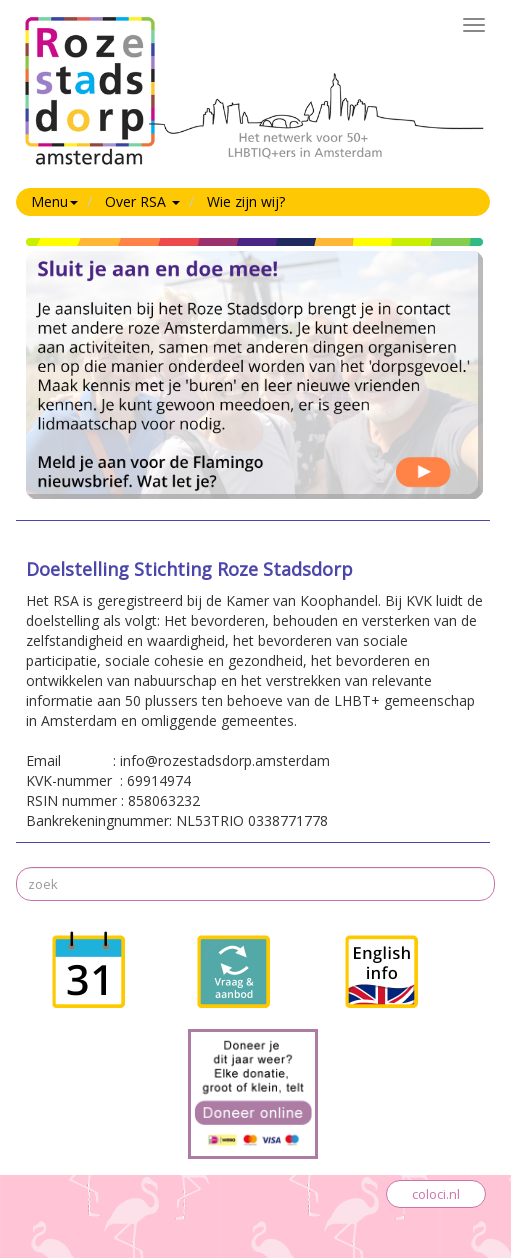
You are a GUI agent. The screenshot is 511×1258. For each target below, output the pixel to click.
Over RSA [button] (142, 201)
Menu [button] (54, 201)
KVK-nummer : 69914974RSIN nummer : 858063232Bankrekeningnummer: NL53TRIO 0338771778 (254, 696)
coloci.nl (436, 1194)
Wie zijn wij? (246, 201)
